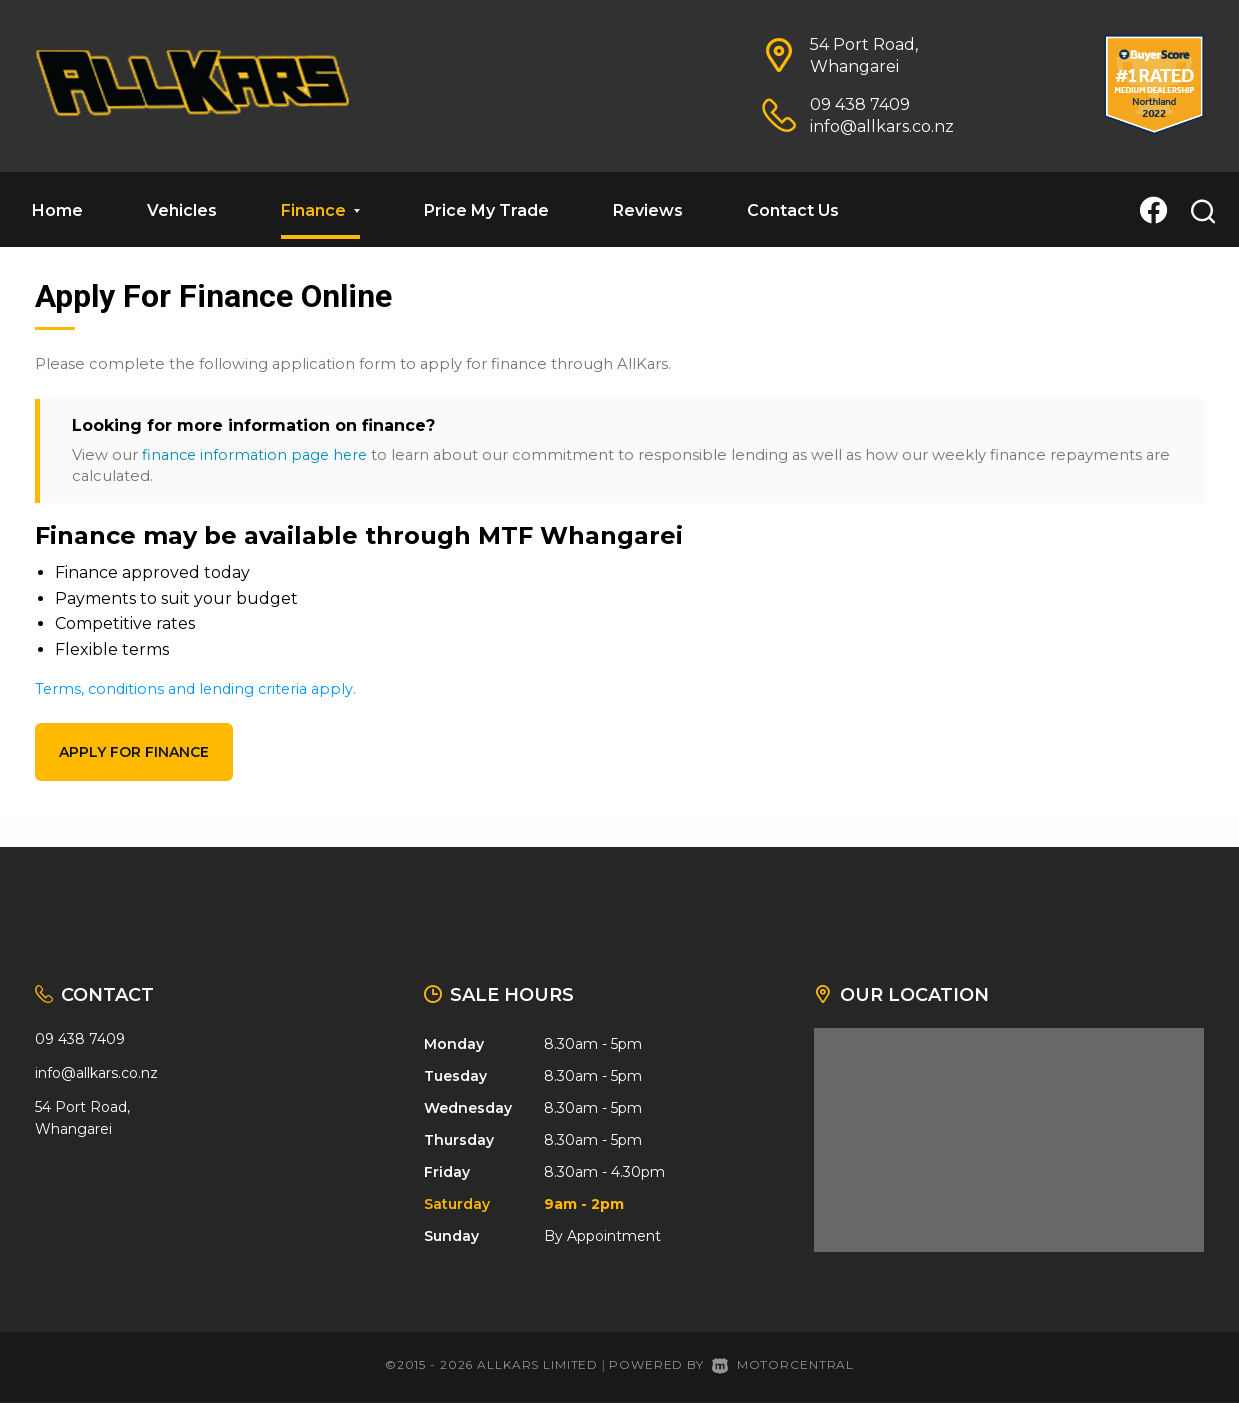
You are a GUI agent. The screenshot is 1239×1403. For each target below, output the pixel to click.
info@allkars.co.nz (882, 126)
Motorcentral (783, 1364)
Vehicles (182, 210)
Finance (320, 210)
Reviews (648, 210)
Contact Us (793, 210)
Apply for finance (134, 752)
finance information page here (257, 455)
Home (57, 210)
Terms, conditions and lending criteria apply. (199, 689)
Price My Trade (486, 210)
